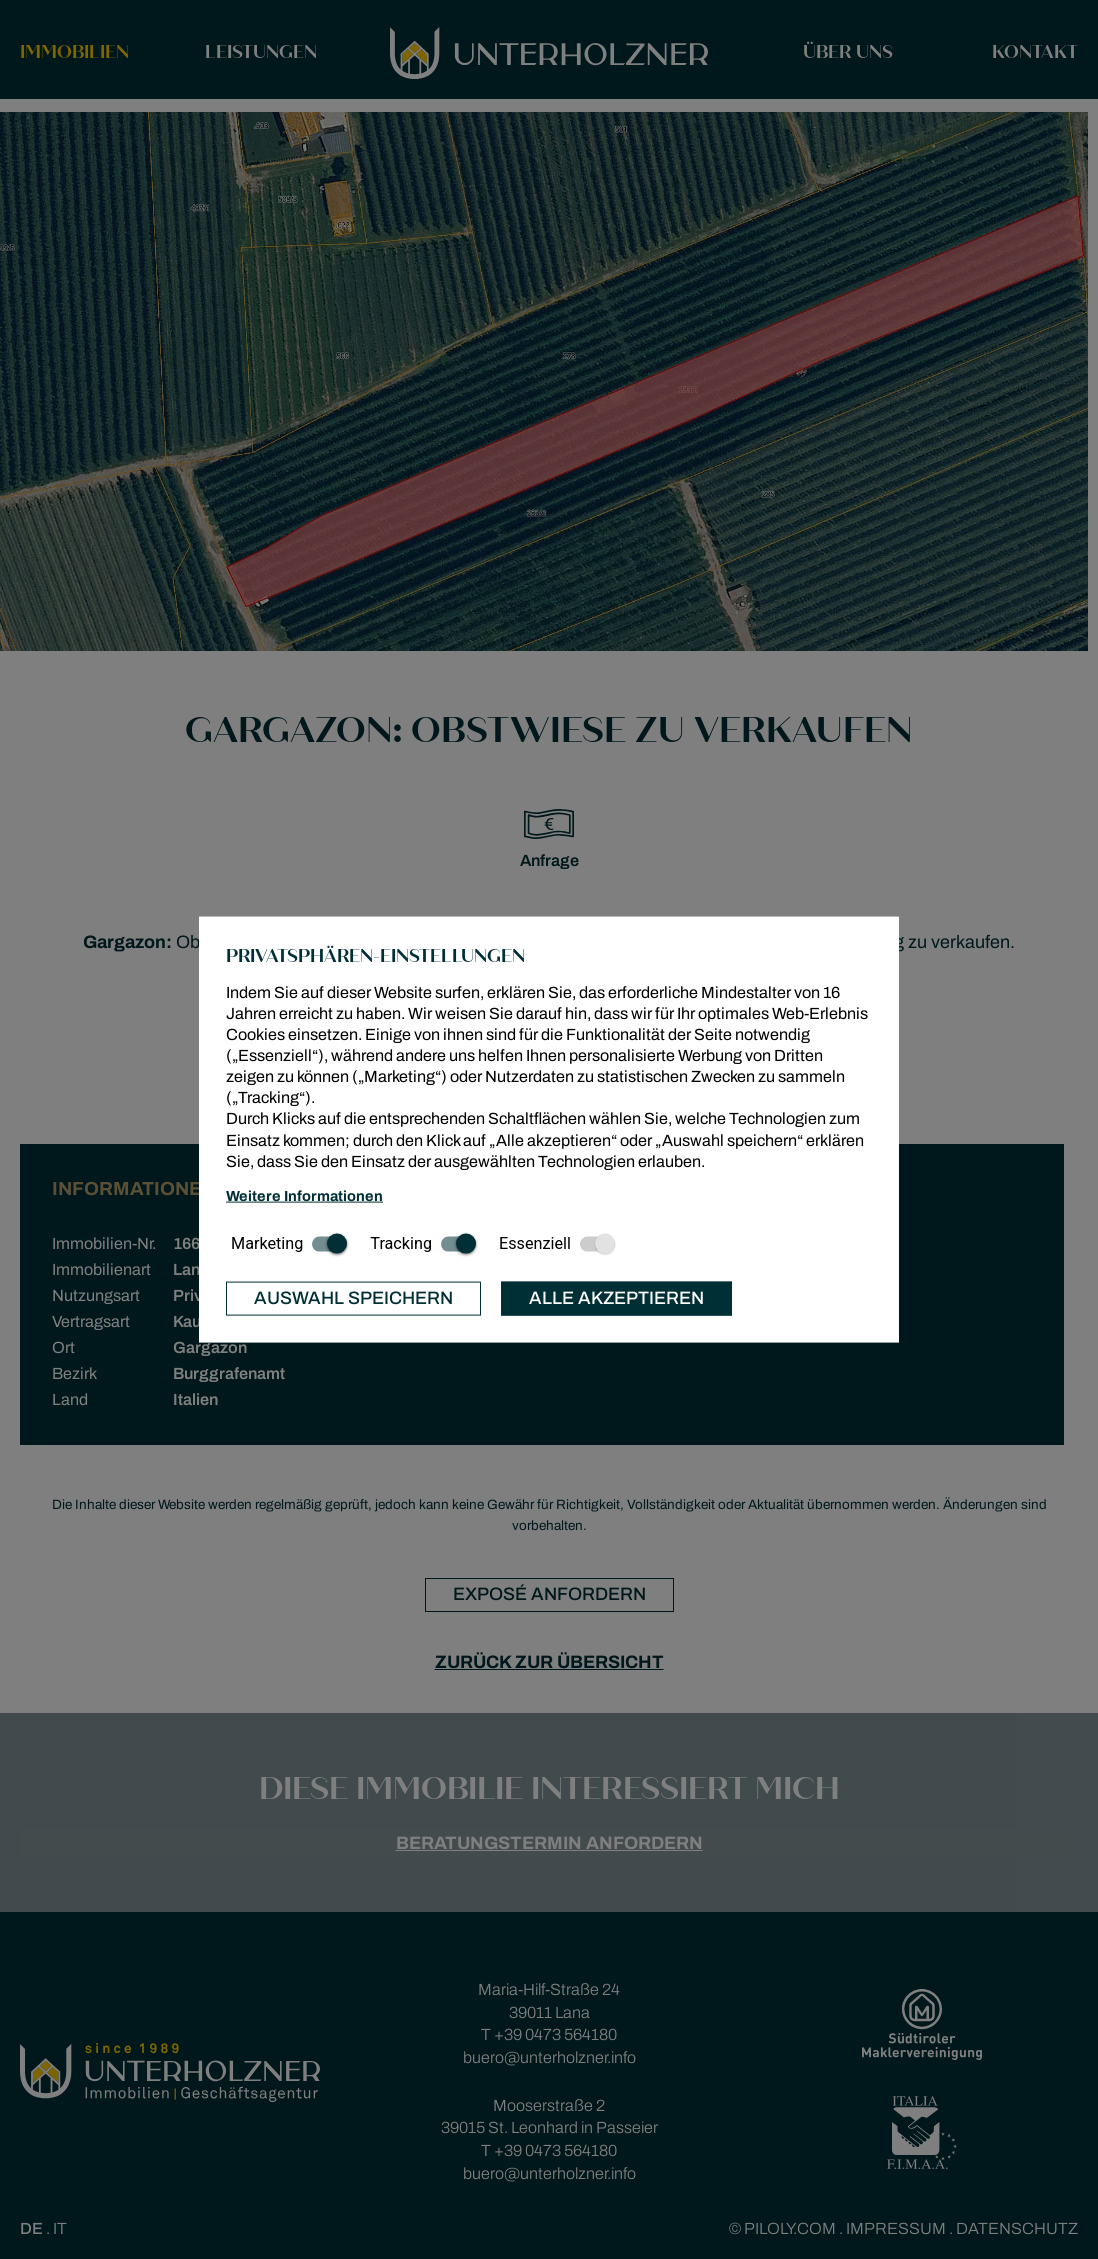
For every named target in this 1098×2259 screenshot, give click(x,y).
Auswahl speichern (353, 1298)
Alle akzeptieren (616, 1298)
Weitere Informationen (304, 1196)
